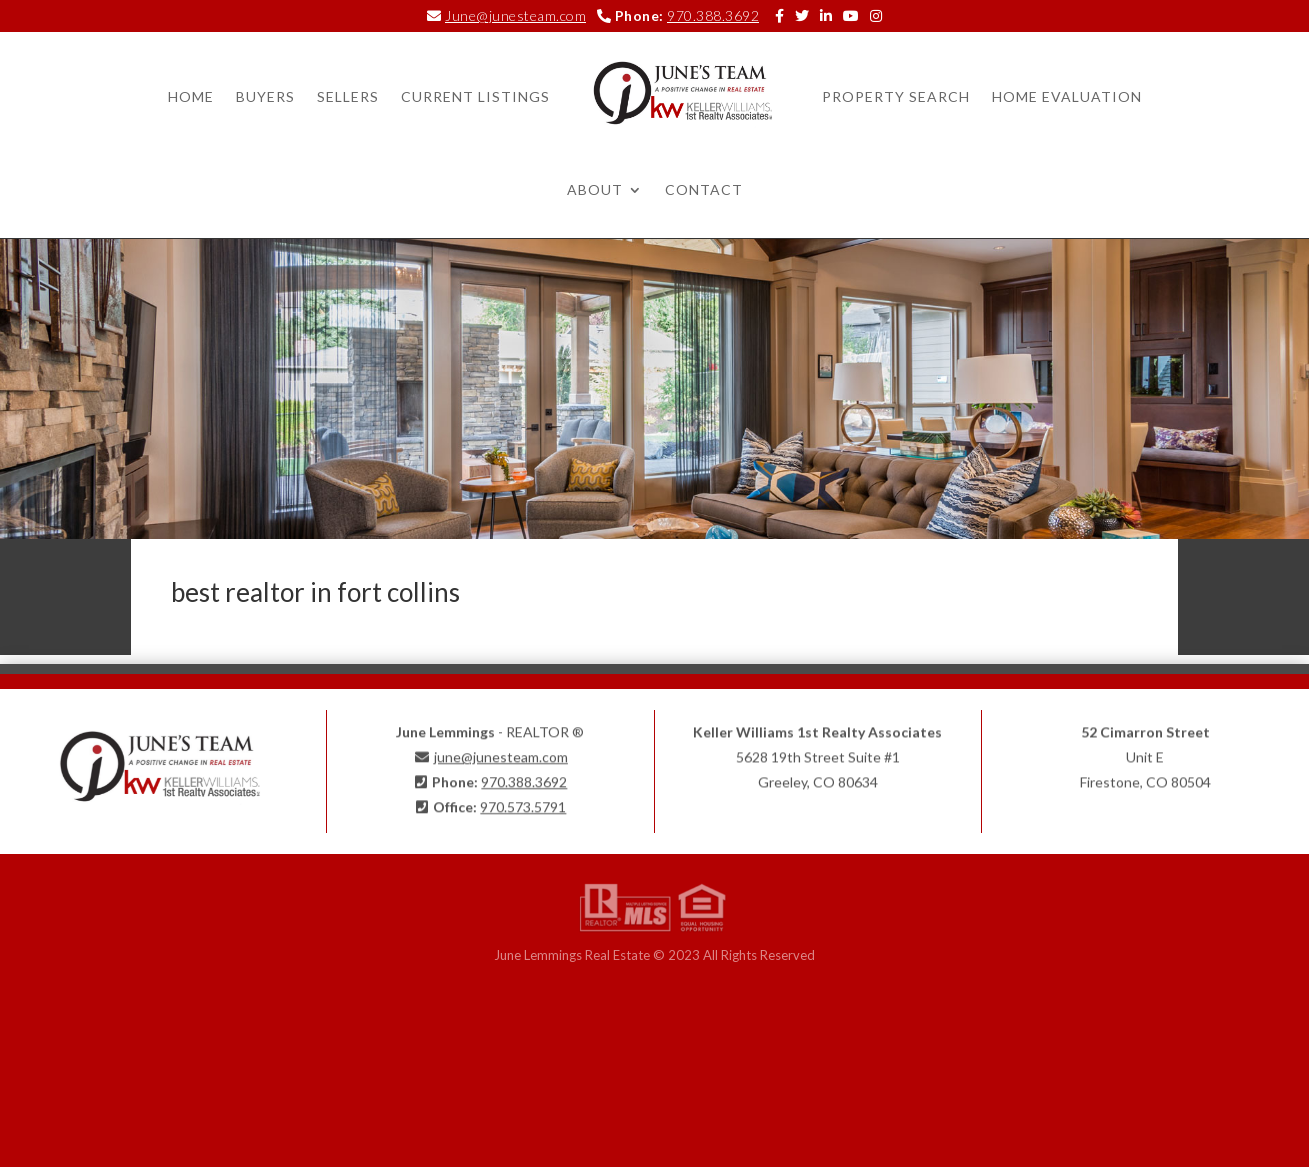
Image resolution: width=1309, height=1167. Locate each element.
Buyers (265, 96)
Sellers (348, 96)
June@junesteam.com (515, 15)
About (595, 189)
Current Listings (475, 96)
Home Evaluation (1067, 96)
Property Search (896, 96)
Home (191, 96)
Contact (704, 189)
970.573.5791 (523, 802)
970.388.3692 (713, 15)
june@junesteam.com (501, 751)
